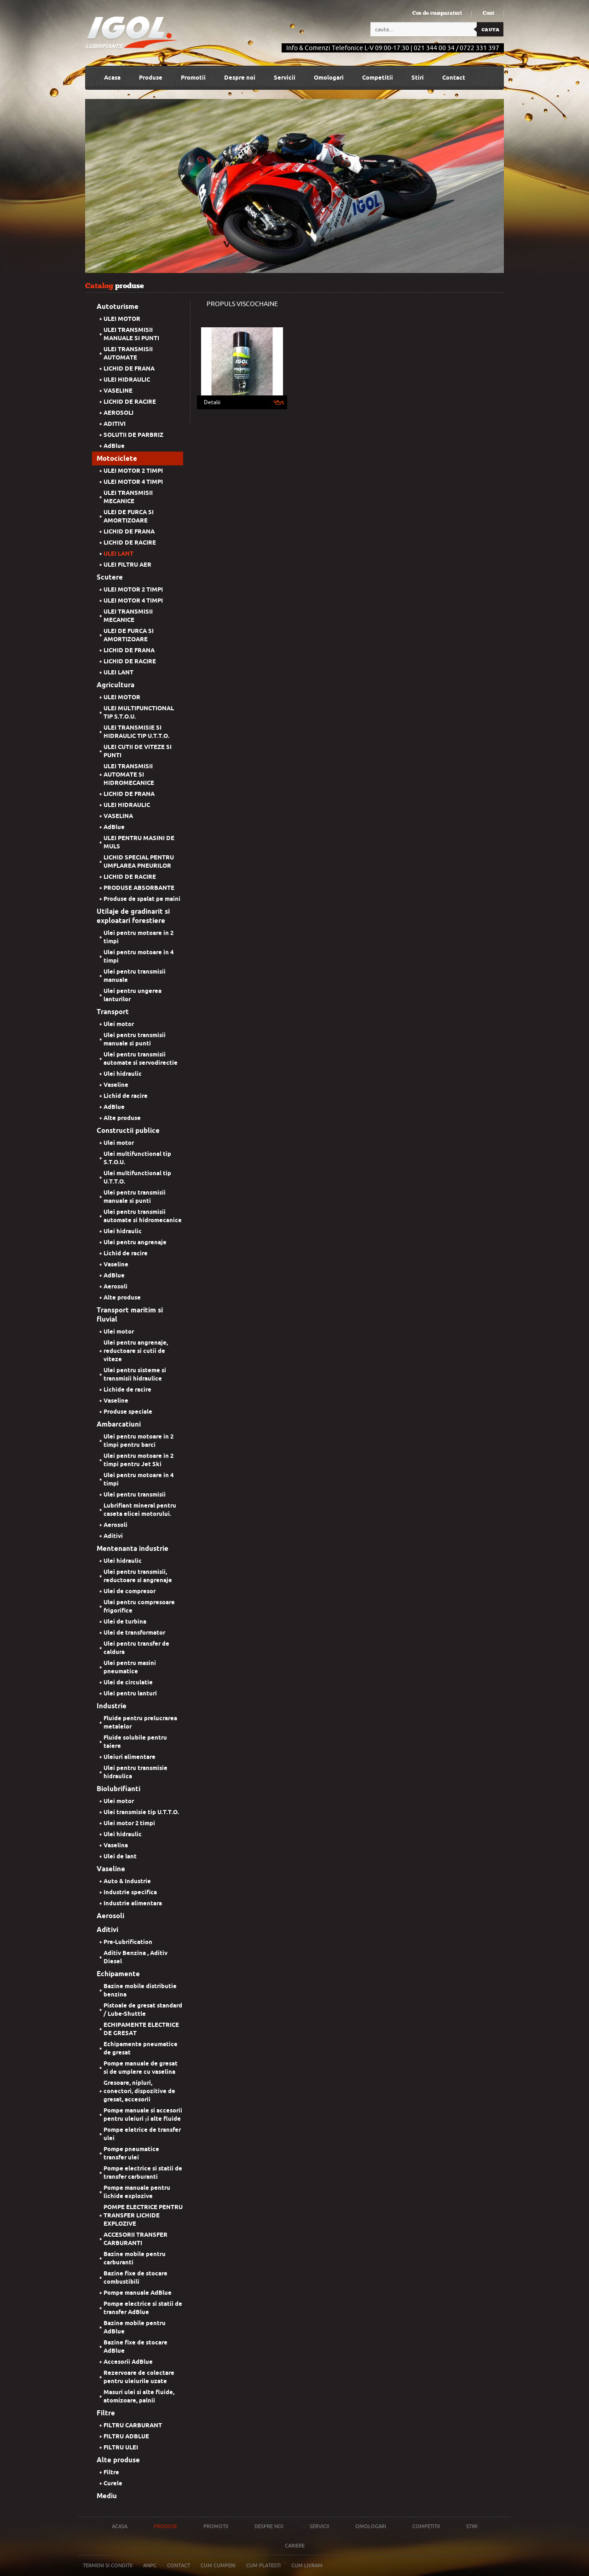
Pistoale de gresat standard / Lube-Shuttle (143, 2009)
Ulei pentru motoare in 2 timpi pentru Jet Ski (138, 1460)
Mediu (107, 2496)
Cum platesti (263, 2565)
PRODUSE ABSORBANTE (139, 887)
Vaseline (116, 1084)
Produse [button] (150, 77)
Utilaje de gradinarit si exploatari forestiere (133, 916)
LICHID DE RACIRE (130, 401)
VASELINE (118, 390)
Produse (165, 2526)
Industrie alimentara (133, 1903)
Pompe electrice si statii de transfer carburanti (143, 2172)
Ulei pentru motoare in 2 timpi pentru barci (138, 1440)
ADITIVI (115, 423)
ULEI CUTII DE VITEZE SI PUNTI (138, 751)
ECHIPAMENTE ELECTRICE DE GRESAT (141, 2028)
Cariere (295, 2545)
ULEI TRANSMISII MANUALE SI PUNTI (131, 334)
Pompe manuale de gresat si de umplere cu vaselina (141, 2067)
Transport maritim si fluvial (130, 1314)
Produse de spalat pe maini (142, 898)
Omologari (329, 77)
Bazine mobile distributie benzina (140, 1990)
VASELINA (118, 815)
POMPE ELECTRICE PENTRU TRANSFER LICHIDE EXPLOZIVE (143, 2215)
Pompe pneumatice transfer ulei (131, 2153)
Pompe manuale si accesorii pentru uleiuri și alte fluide (143, 2114)
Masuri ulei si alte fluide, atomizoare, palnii (139, 2396)
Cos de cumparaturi (437, 13)
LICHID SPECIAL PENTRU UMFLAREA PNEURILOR (139, 861)
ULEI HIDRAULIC (127, 379)
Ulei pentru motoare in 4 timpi (138, 956)
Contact (453, 77)
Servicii (284, 77)
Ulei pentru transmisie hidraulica (135, 1772)
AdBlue (114, 445)
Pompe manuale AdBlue (138, 2292)
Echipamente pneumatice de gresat (141, 2048)
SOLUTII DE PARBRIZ (133, 434)
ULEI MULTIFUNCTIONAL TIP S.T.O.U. (139, 712)
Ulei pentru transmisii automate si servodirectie (141, 1058)
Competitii (377, 77)
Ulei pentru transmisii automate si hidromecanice (143, 1216)
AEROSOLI (118, 412)
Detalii (212, 402)
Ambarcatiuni (119, 1424)
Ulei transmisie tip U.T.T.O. (141, 1812)
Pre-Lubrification (128, 1941)
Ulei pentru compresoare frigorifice (139, 1606)
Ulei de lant (120, 1856)
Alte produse (122, 1117)
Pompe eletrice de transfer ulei (142, 2133)
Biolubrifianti (118, 1789)
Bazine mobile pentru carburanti (135, 2258)
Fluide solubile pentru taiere (135, 1741)
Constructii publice (128, 1130)
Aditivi (113, 1535)
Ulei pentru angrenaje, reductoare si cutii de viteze (136, 1351)
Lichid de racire (126, 1095)
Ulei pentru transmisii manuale (135, 975)
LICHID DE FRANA (129, 368)
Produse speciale (128, 1411)
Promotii (193, 77)
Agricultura (115, 685)
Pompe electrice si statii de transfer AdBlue (143, 2307)
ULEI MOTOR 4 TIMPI (133, 481)
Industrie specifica (130, 1892)
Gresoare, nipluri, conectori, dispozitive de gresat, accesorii (139, 2091)
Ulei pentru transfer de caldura (136, 1647)
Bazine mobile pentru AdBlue (135, 2327)
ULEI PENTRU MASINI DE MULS (139, 842)
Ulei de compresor (130, 1591)
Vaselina (116, 1845)
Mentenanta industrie (132, 1548)
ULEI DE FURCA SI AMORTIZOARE (129, 516)
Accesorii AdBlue (128, 2361)
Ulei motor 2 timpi (129, 1823)
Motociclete (117, 458)
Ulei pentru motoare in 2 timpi (138, 937)
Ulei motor (119, 1024)
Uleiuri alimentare (130, 1756)
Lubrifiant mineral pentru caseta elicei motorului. (140, 1509)
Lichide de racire (127, 1389)
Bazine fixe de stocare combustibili (135, 2277)
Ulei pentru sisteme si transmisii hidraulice (135, 1374)
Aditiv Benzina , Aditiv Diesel (135, 1957)
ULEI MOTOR (122, 318)
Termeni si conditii (108, 2565)
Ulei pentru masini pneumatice (130, 1667)
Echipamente (118, 1974)
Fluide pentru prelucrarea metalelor (140, 1722)
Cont (488, 13)
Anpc (149, 2565)
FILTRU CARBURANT (133, 2425)
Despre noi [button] (239, 77)
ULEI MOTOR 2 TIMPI (133, 470)
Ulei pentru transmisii (135, 1494)
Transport (113, 1012)
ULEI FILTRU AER (127, 564)
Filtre (106, 2413)
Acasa (112, 77)
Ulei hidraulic (123, 1073)
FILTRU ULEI (121, 2447)
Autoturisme (118, 306)
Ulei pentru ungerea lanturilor (133, 995)
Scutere (110, 577)
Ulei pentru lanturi (130, 1693)
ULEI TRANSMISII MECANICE (128, 497)
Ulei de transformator (134, 1632)
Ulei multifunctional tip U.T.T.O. (137, 1177)
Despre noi (268, 2526)
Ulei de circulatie (128, 1682)
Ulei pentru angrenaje (135, 1242)
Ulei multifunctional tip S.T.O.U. (137, 1158)
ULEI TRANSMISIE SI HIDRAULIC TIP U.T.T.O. (136, 731)
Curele (113, 2483)
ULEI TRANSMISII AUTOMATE (128, 353)
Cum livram (307, 2565)
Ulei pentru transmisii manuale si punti (135, 1039)
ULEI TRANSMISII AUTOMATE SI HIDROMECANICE (129, 774)
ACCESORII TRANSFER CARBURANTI (135, 2238)
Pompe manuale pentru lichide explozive (137, 2191)
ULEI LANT (118, 553)
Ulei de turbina (125, 1621)
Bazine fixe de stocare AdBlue (135, 2346)
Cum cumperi (218, 2565)
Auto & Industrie (127, 1881)
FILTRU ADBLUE (126, 2436)
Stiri (417, 77)
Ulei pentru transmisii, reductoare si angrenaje (138, 1576)
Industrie (112, 1706)
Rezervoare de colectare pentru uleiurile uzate (139, 2377)
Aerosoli (115, 1286)
